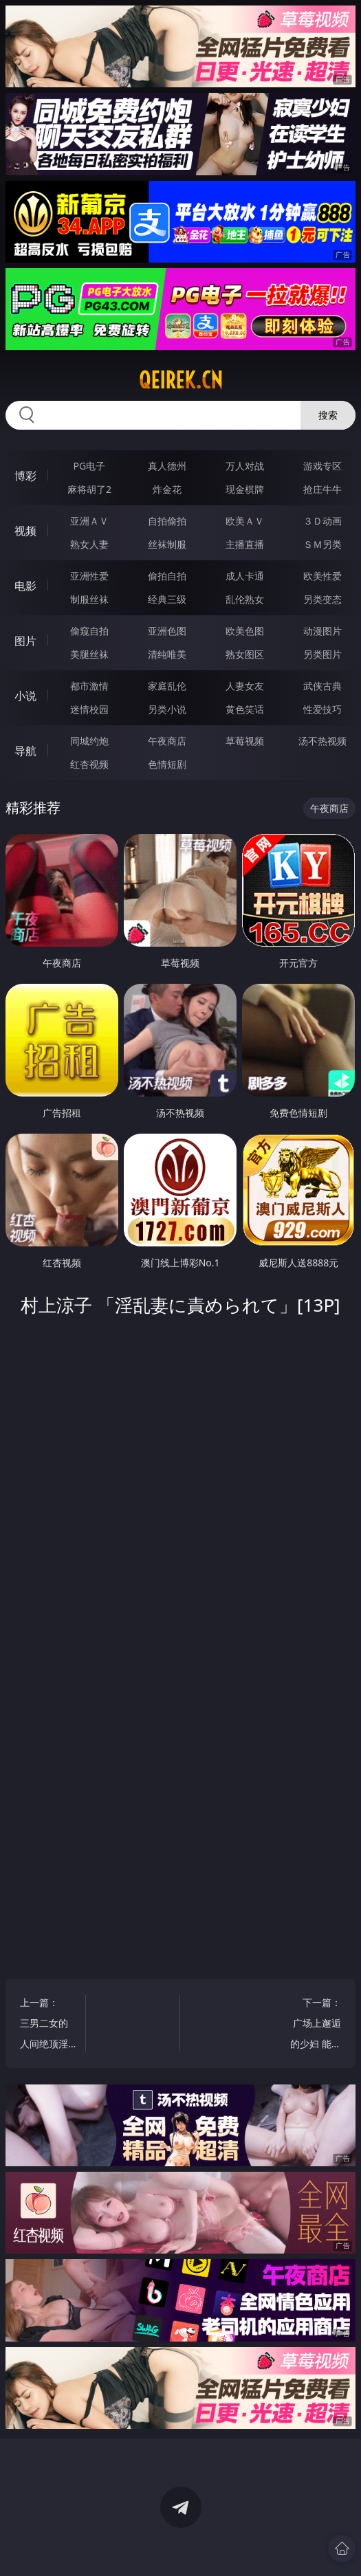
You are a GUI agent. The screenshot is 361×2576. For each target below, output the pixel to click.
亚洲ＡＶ (89, 520)
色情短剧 (167, 764)
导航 (25, 750)
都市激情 (89, 685)
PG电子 (90, 465)
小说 (25, 695)
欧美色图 (245, 630)
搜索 (328, 414)
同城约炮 (89, 740)
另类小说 (167, 709)
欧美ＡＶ (245, 520)
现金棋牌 (245, 489)
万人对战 (245, 465)
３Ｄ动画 (322, 520)
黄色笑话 (245, 709)
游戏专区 (322, 465)
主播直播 (245, 544)
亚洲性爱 (89, 575)
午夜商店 (167, 740)
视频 (25, 530)
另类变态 (322, 599)
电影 (25, 585)
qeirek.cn (181, 380)
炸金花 (167, 489)
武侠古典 (322, 685)
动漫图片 (322, 630)
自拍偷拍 (167, 520)
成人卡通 (245, 575)
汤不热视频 (322, 740)
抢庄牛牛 (322, 489)
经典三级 (167, 599)
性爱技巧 (322, 709)
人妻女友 (245, 685)
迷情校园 (89, 709)
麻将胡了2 (89, 489)
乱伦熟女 (245, 599)
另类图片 (322, 654)
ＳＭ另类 (322, 544)
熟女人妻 (89, 544)
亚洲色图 (167, 630)
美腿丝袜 (89, 654)
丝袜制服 (167, 544)
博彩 (25, 475)
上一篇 (48, 2025)
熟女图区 (245, 654)
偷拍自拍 (167, 575)
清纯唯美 (167, 654)
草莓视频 (245, 740)
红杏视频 (89, 764)
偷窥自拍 (89, 630)
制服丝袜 (89, 599)
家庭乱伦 (167, 685)
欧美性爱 (322, 575)
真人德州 (167, 465)
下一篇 (312, 2025)
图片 (25, 640)
